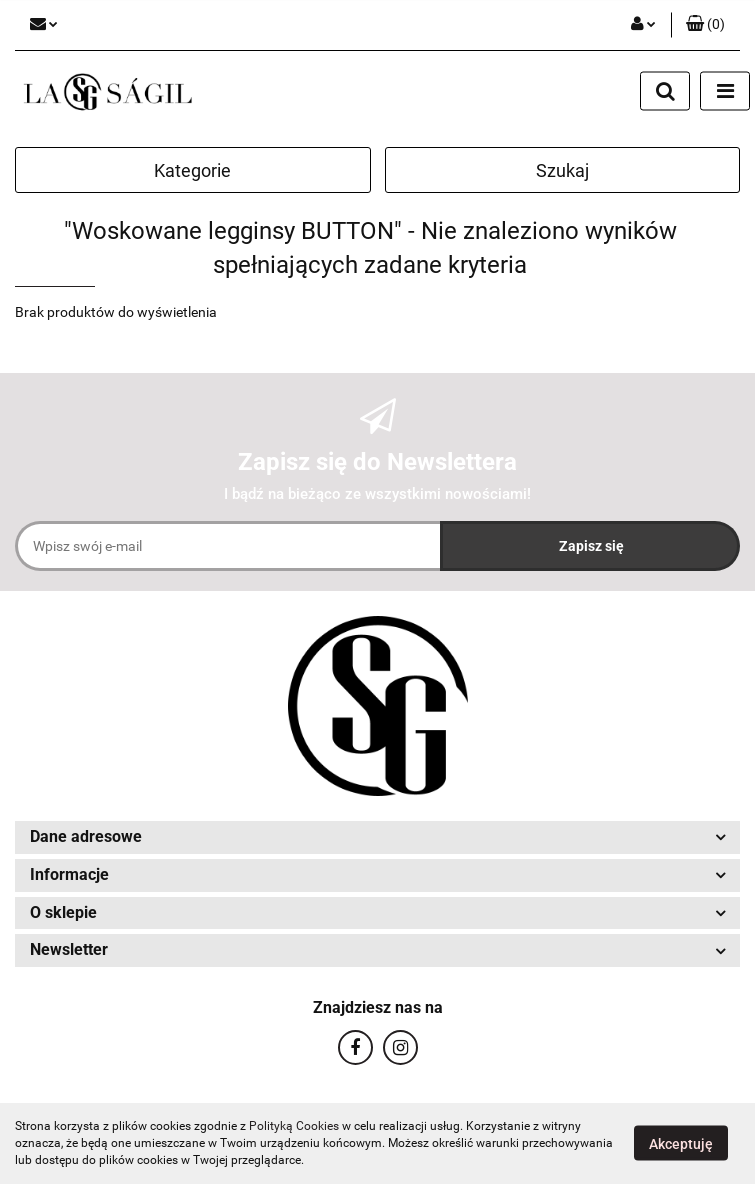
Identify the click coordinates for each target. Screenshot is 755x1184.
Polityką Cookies (294, 1126)
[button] (705, 25)
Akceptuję (681, 1144)
